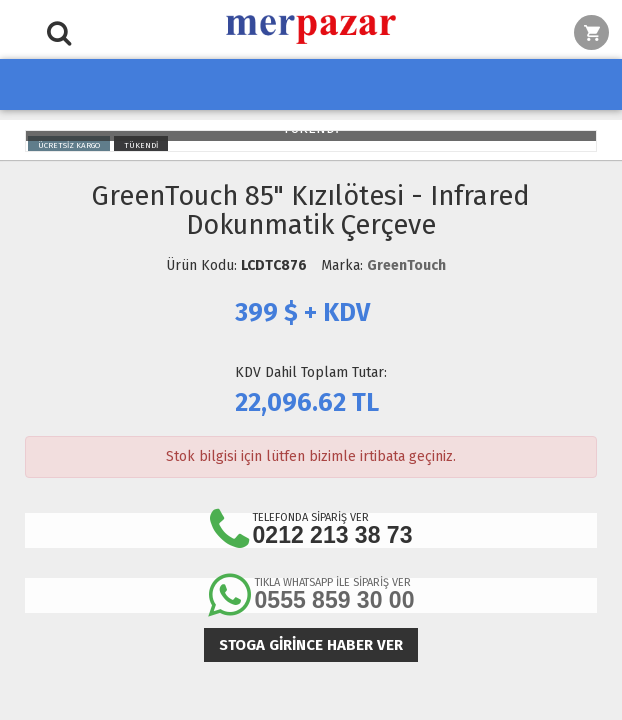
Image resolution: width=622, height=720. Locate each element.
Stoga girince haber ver (311, 645)
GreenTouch (406, 265)
